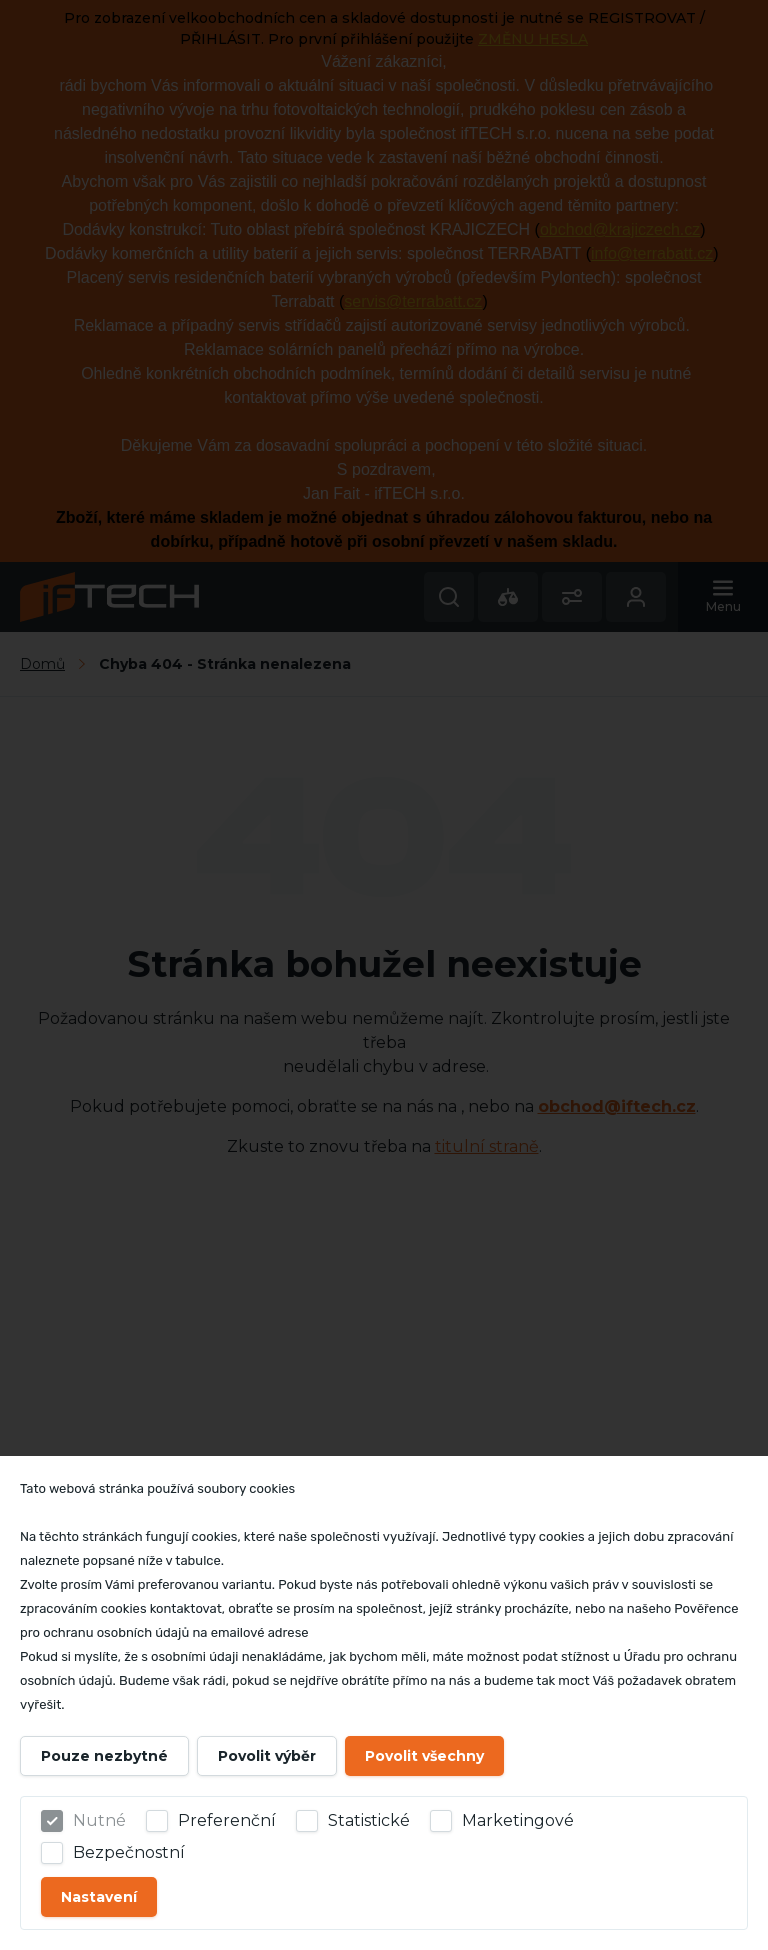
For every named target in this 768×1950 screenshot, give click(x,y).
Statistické (369, 1820)
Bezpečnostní (129, 1852)
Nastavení (99, 1897)
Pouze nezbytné (104, 1756)
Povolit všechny (424, 1756)
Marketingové (518, 1820)
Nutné (99, 1820)
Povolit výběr (267, 1756)
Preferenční (227, 1820)
